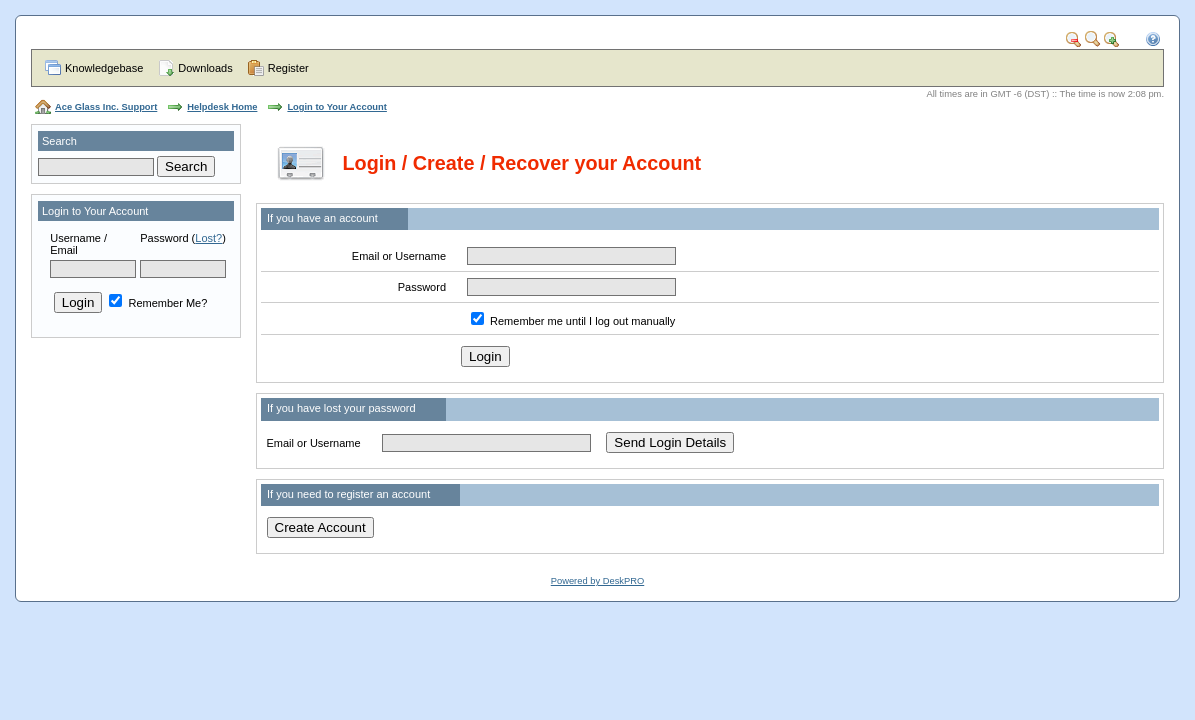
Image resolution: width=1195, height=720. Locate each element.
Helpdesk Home (222, 107)
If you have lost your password (341, 408)
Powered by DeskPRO (597, 581)
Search (59, 141)
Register (288, 68)
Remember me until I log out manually (582, 321)
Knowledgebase (104, 68)
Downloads (205, 68)
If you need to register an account (348, 494)
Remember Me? (158, 303)
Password (164, 238)
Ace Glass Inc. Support (106, 107)
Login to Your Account (336, 107)
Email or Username (399, 256)
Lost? (208, 238)
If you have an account (322, 218)
